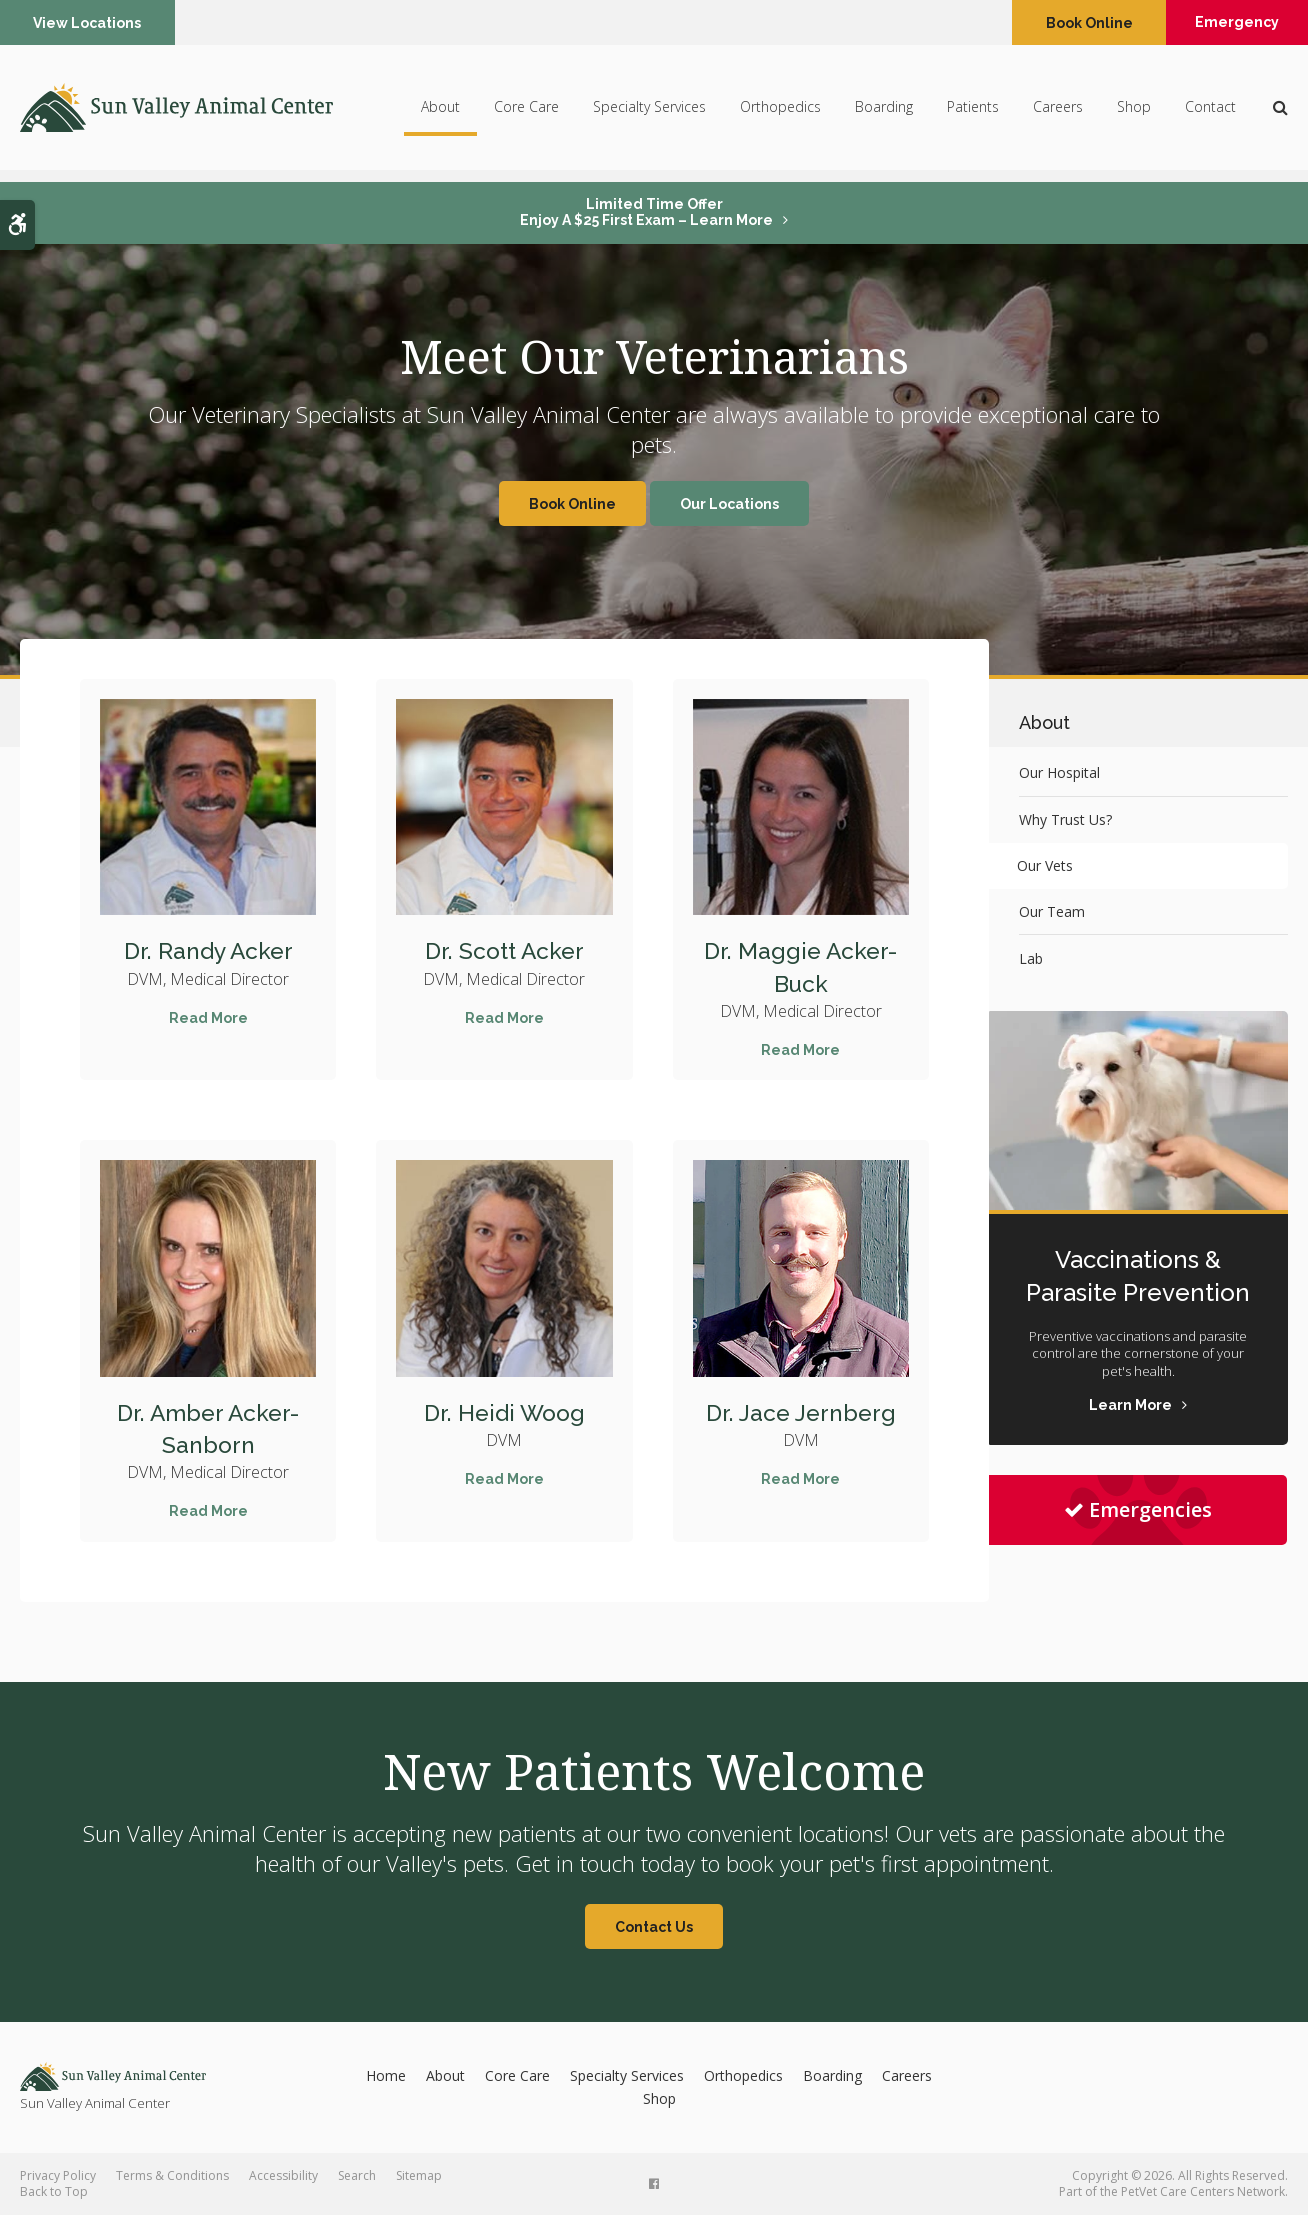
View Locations (89, 23)
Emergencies (1138, 1509)
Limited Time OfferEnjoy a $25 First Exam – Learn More (646, 212)
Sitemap (419, 2175)
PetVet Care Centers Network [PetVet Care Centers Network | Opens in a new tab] (1203, 2191)
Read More (208, 1018)
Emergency (1232, 23)
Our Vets (1047, 865)
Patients (973, 112)
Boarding (884, 112)
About (440, 112)
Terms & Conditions (172, 2175)
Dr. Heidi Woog (504, 1412)
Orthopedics (780, 112)
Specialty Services (649, 112)
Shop (1134, 112)
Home (386, 2075)
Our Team (1052, 911)
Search (357, 2175)
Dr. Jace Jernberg (800, 1412)
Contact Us (654, 1927)
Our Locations (729, 504)
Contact (1210, 112)
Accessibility (283, 2175)
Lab (1031, 958)
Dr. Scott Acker (504, 950)
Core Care (526, 112)
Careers (1058, 112)
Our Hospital (1059, 772)
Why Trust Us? (1065, 819)
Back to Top (54, 2191)
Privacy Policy (58, 2175)
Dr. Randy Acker (208, 950)
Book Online (1077, 23)
